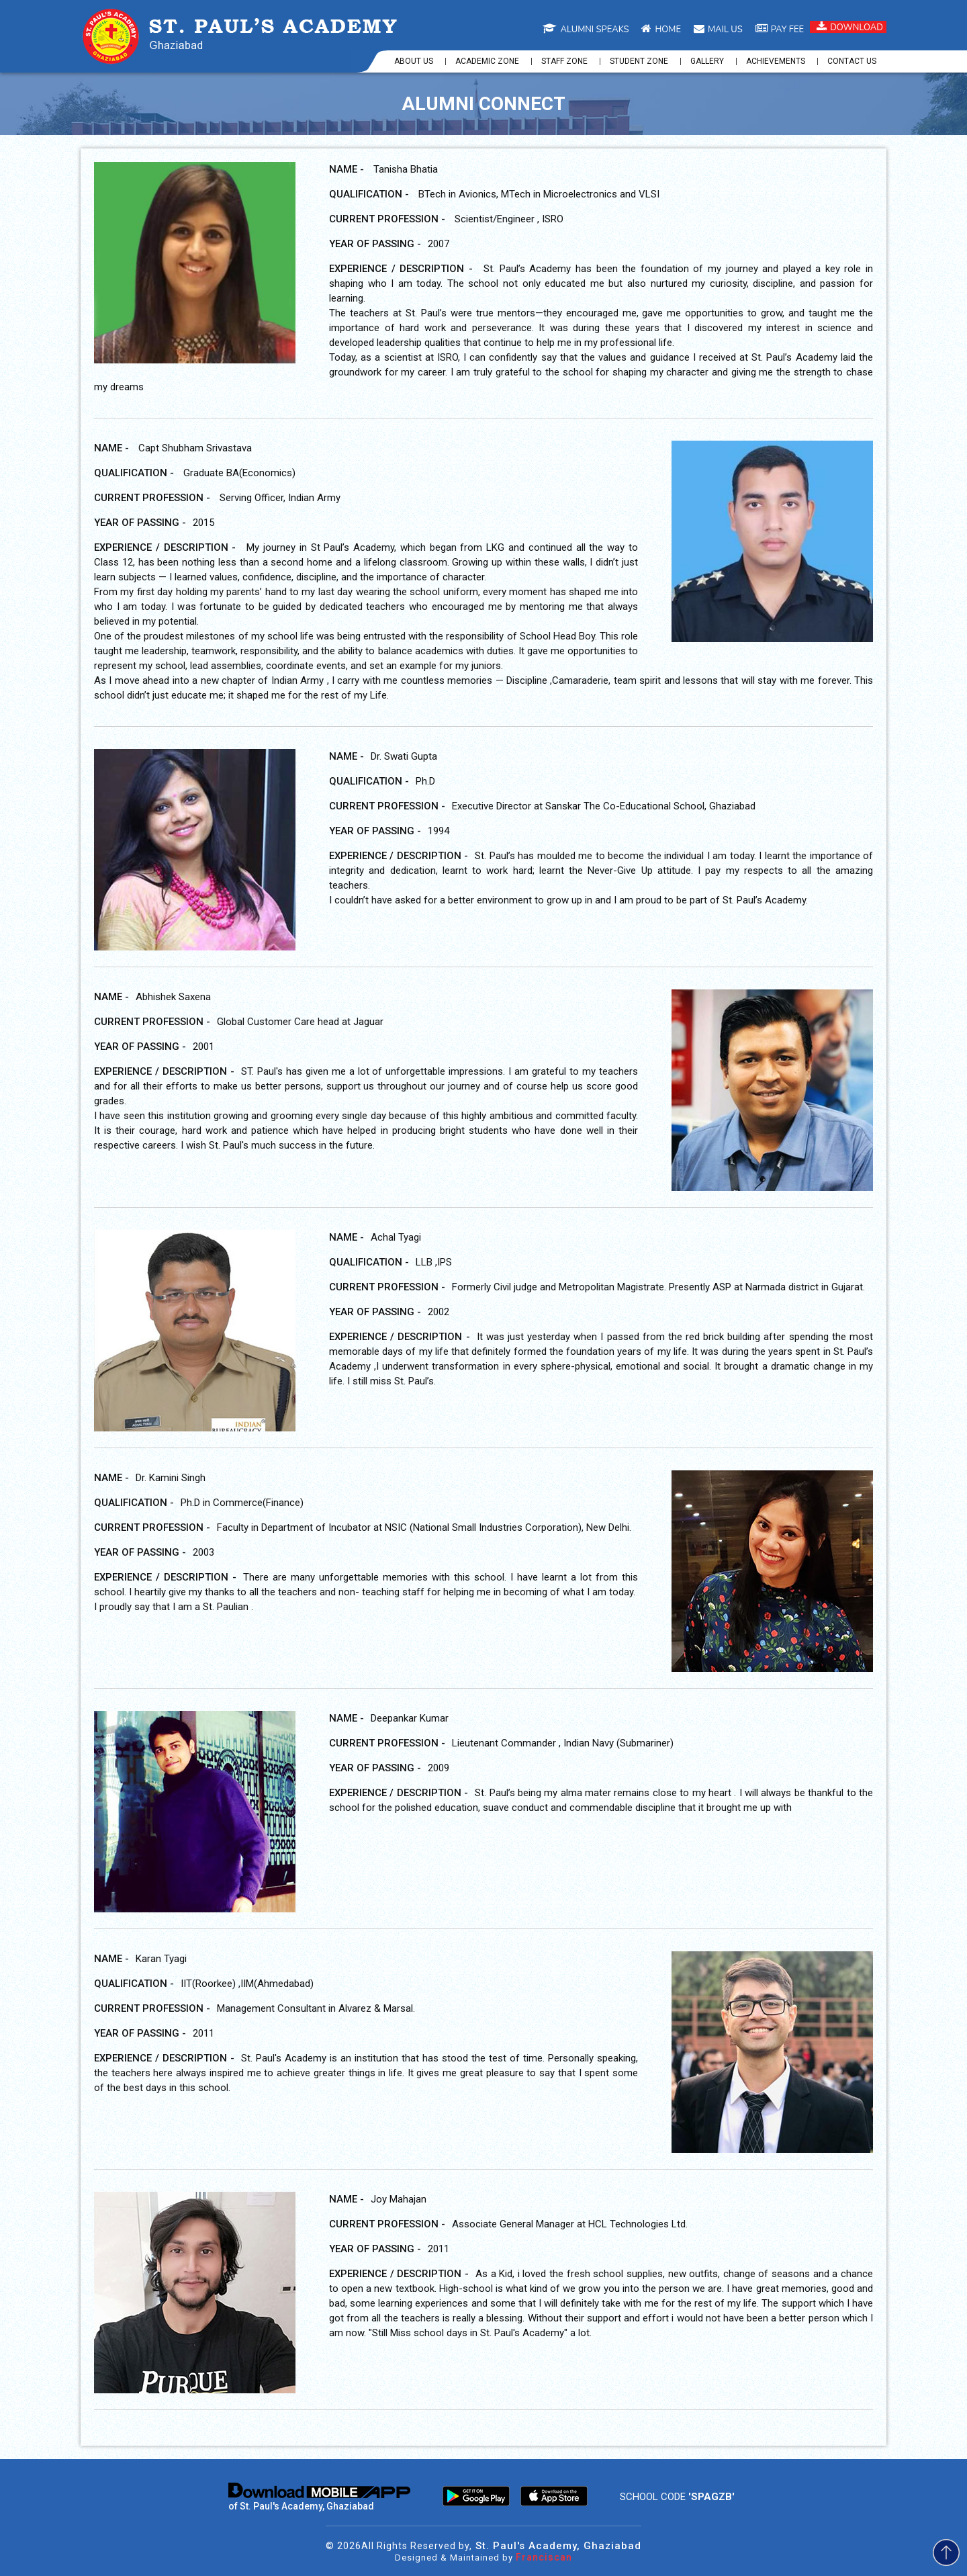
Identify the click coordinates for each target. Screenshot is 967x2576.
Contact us (851, 61)
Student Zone (639, 61)
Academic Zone (487, 61)
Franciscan (544, 2557)
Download (850, 27)
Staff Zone (564, 61)
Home (661, 30)
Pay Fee (779, 30)
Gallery (707, 61)
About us (413, 61)
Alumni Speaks (586, 30)
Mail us (718, 30)
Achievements (775, 61)
